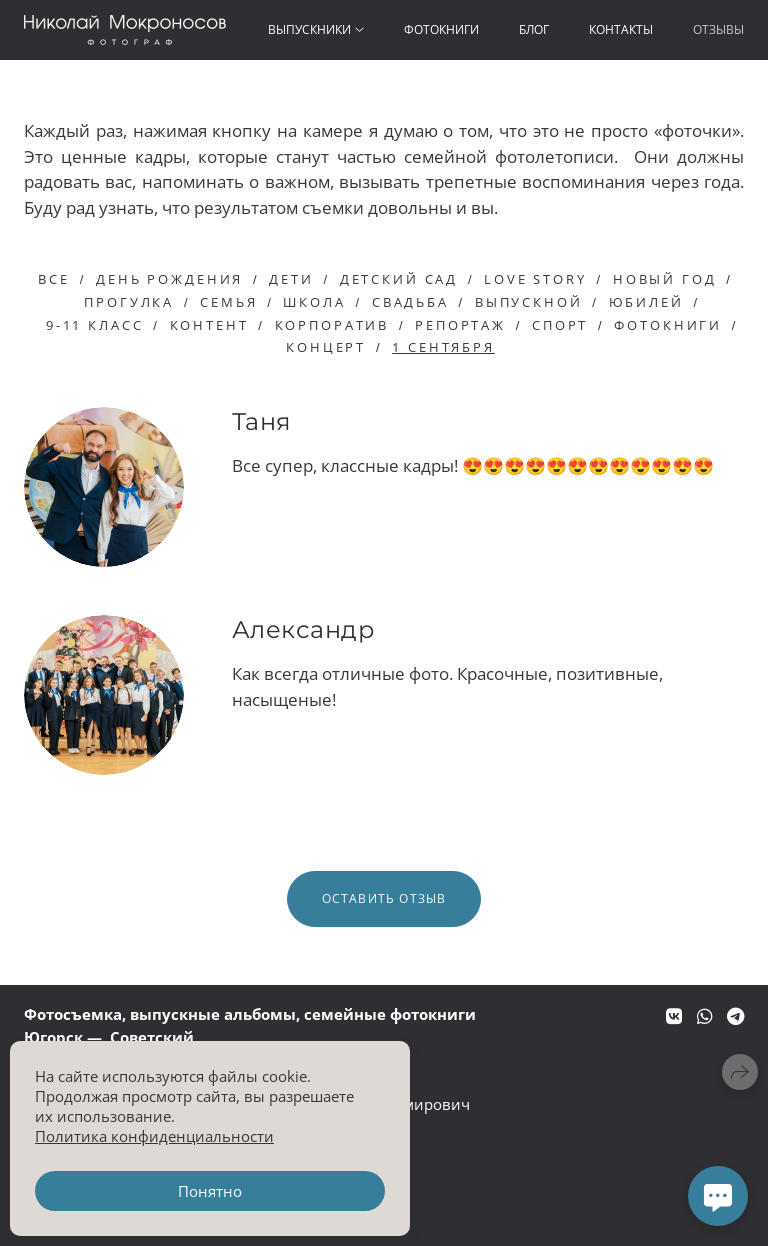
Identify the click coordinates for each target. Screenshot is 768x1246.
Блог (534, 29)
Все (54, 279)
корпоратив (332, 325)
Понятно (210, 1191)
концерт (326, 347)
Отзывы (718, 29)
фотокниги (668, 325)
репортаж (460, 325)
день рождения (169, 279)
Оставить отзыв (384, 898)
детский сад (399, 279)
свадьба (410, 302)
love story (535, 279)
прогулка (129, 302)
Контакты (621, 29)
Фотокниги (441, 29)
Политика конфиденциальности (154, 1136)
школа (314, 302)
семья (228, 302)
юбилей (646, 302)
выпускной (529, 302)
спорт (560, 325)
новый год (665, 279)
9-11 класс (95, 325)
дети (291, 279)
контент (209, 325)
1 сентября (443, 347)
